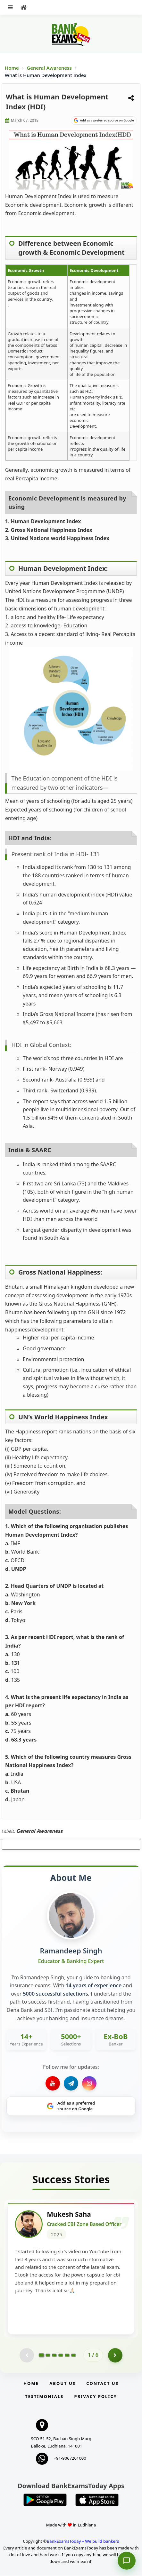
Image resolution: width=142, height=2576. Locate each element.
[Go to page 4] (60, 2355)
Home (12, 68)
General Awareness (50, 68)
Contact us (102, 2383)
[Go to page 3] (54, 2355)
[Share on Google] (104, 120)
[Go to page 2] (48, 2355)
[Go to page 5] (67, 2355)
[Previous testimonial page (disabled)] (27, 2355)
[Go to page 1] (41, 2356)
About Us (62, 2383)
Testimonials (44, 2397)
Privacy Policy (95, 2397)
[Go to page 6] (73, 2355)
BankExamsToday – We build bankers (83, 2541)
